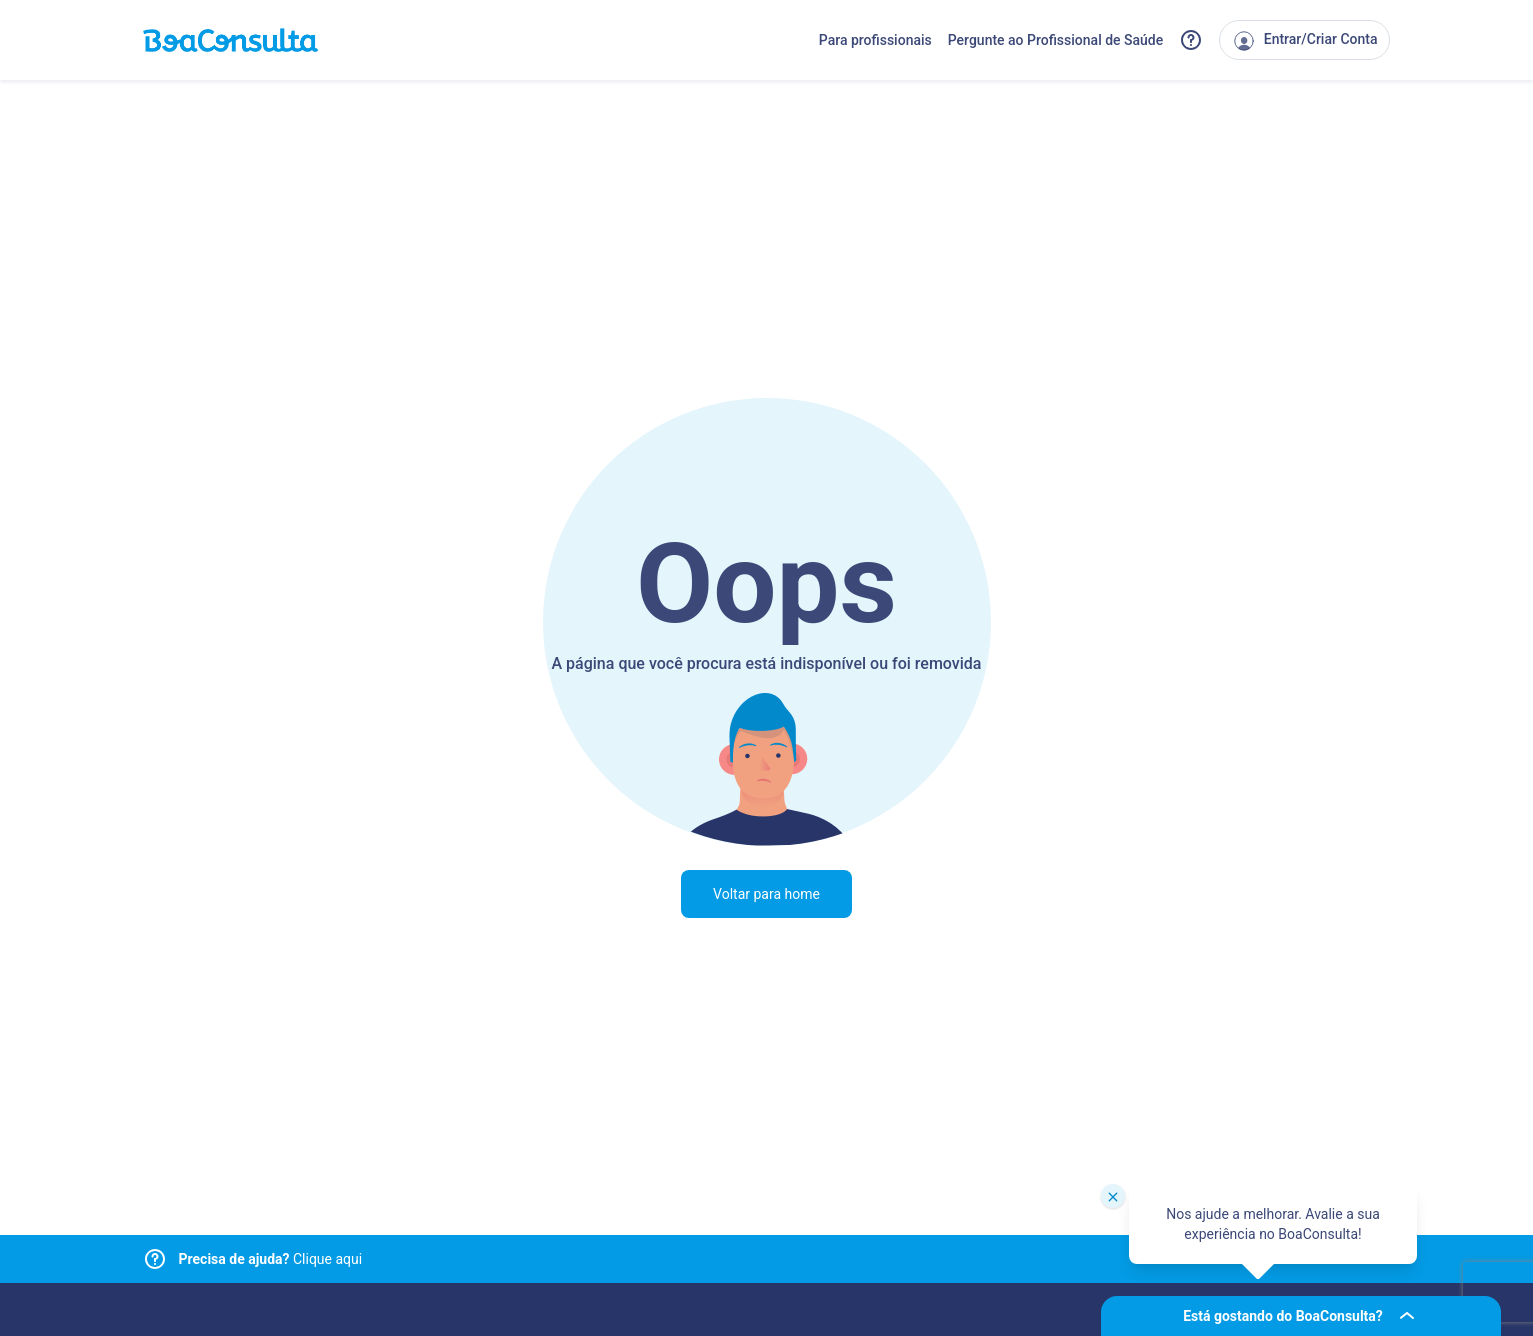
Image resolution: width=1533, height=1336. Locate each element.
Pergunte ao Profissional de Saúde (1056, 40)
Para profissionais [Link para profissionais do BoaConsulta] (875, 40)
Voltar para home (766, 894)
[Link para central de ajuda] (155, 1259)
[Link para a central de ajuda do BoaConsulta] (1191, 40)
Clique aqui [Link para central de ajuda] (271, 1259)
